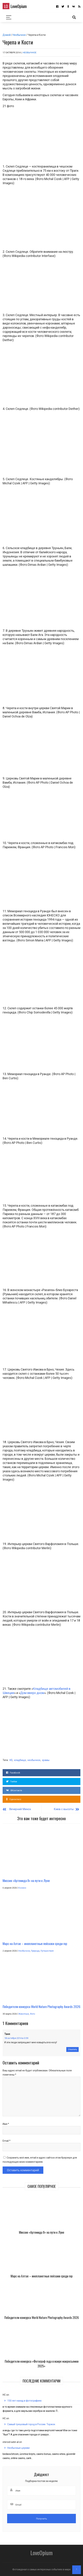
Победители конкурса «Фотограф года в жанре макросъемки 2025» (41, 2363)
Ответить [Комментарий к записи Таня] (72, 2049)
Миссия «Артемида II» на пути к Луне (41, 2232)
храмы (45, 1760)
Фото (32, 2014)
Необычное (19, 35)
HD (11, 1760)
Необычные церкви (18, 2447)
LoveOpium (15, 6)
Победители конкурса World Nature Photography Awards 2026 (41, 2317)
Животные (23, 2014)
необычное (33, 1760)
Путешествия (47, 1951)
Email (6, 2140)
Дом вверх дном (32, 1693)
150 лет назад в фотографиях (24, 2400)
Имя (6, 2124)
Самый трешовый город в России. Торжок (31, 2424)
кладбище (20, 1760)
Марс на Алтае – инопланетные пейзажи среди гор (42, 2276)
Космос (22, 1888)
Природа (35, 1951)
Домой (7, 35)
